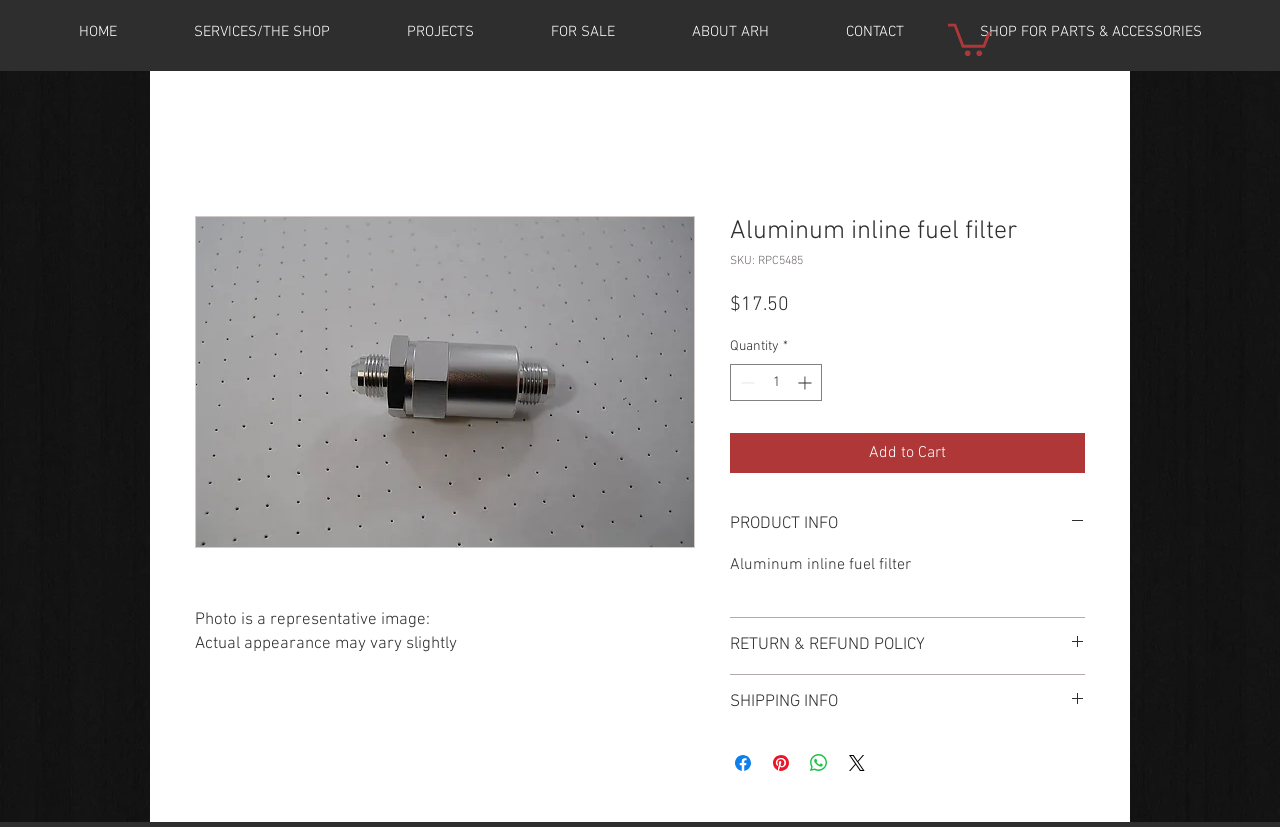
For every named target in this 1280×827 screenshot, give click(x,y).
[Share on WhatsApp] (819, 763)
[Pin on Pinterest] (781, 763)
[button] (440, 32)
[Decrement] (745, 382)
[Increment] (806, 382)
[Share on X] (857, 763)
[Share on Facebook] (743, 763)
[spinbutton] (776, 382)
